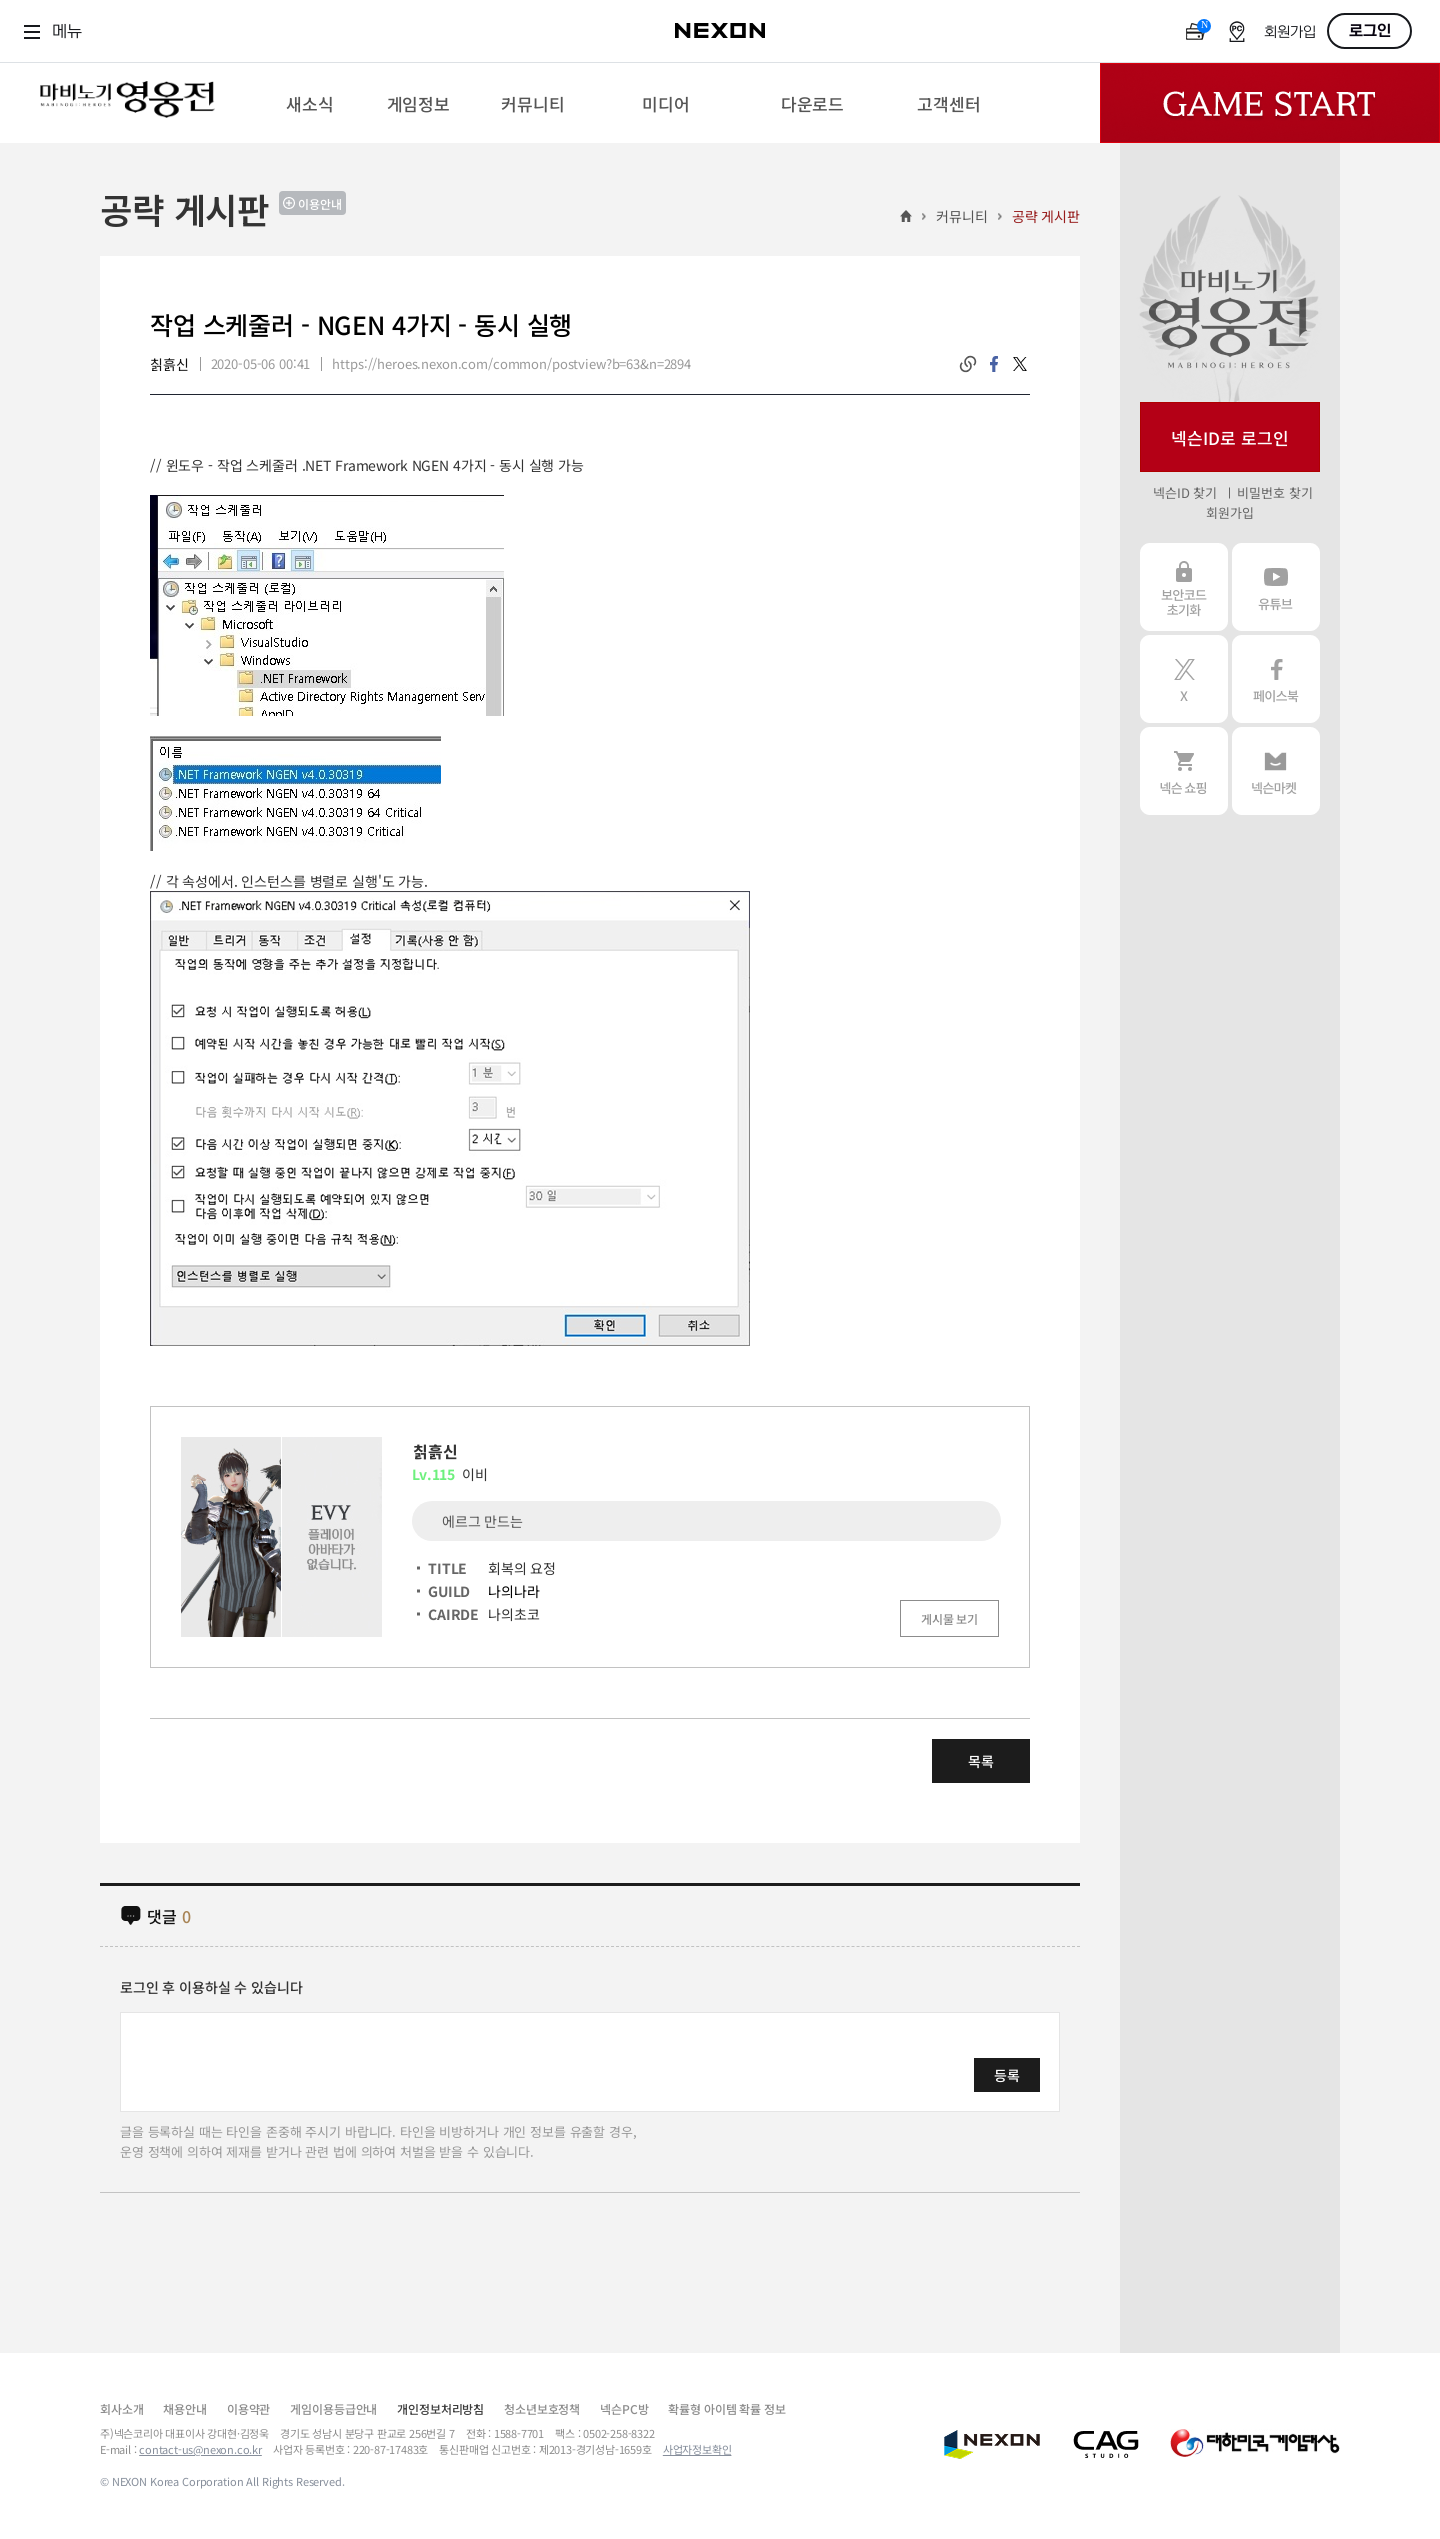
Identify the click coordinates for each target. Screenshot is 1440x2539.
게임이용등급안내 (333, 2408)
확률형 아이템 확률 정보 (726, 2408)
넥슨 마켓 (1276, 771)
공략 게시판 (1046, 216)
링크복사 (968, 364)
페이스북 (1276, 679)
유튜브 (1276, 587)
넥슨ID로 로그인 (1230, 437)
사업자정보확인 (697, 2449)
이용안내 (320, 203)
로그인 (1370, 31)
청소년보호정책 (542, 2408)
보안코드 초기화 (1184, 587)
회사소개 (121, 2408)
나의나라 (513, 1591)
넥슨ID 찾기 (1185, 492)
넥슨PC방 (624, 2408)
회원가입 (1290, 32)
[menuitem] (309, 103)
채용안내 (184, 2408)
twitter (1020, 364)
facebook (994, 364)
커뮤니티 (961, 216)
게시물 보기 (949, 1618)
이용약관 (248, 2408)
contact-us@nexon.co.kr (200, 2449)
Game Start (1270, 103)
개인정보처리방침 (440, 2408)
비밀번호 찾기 (1274, 492)
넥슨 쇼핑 (1184, 771)
